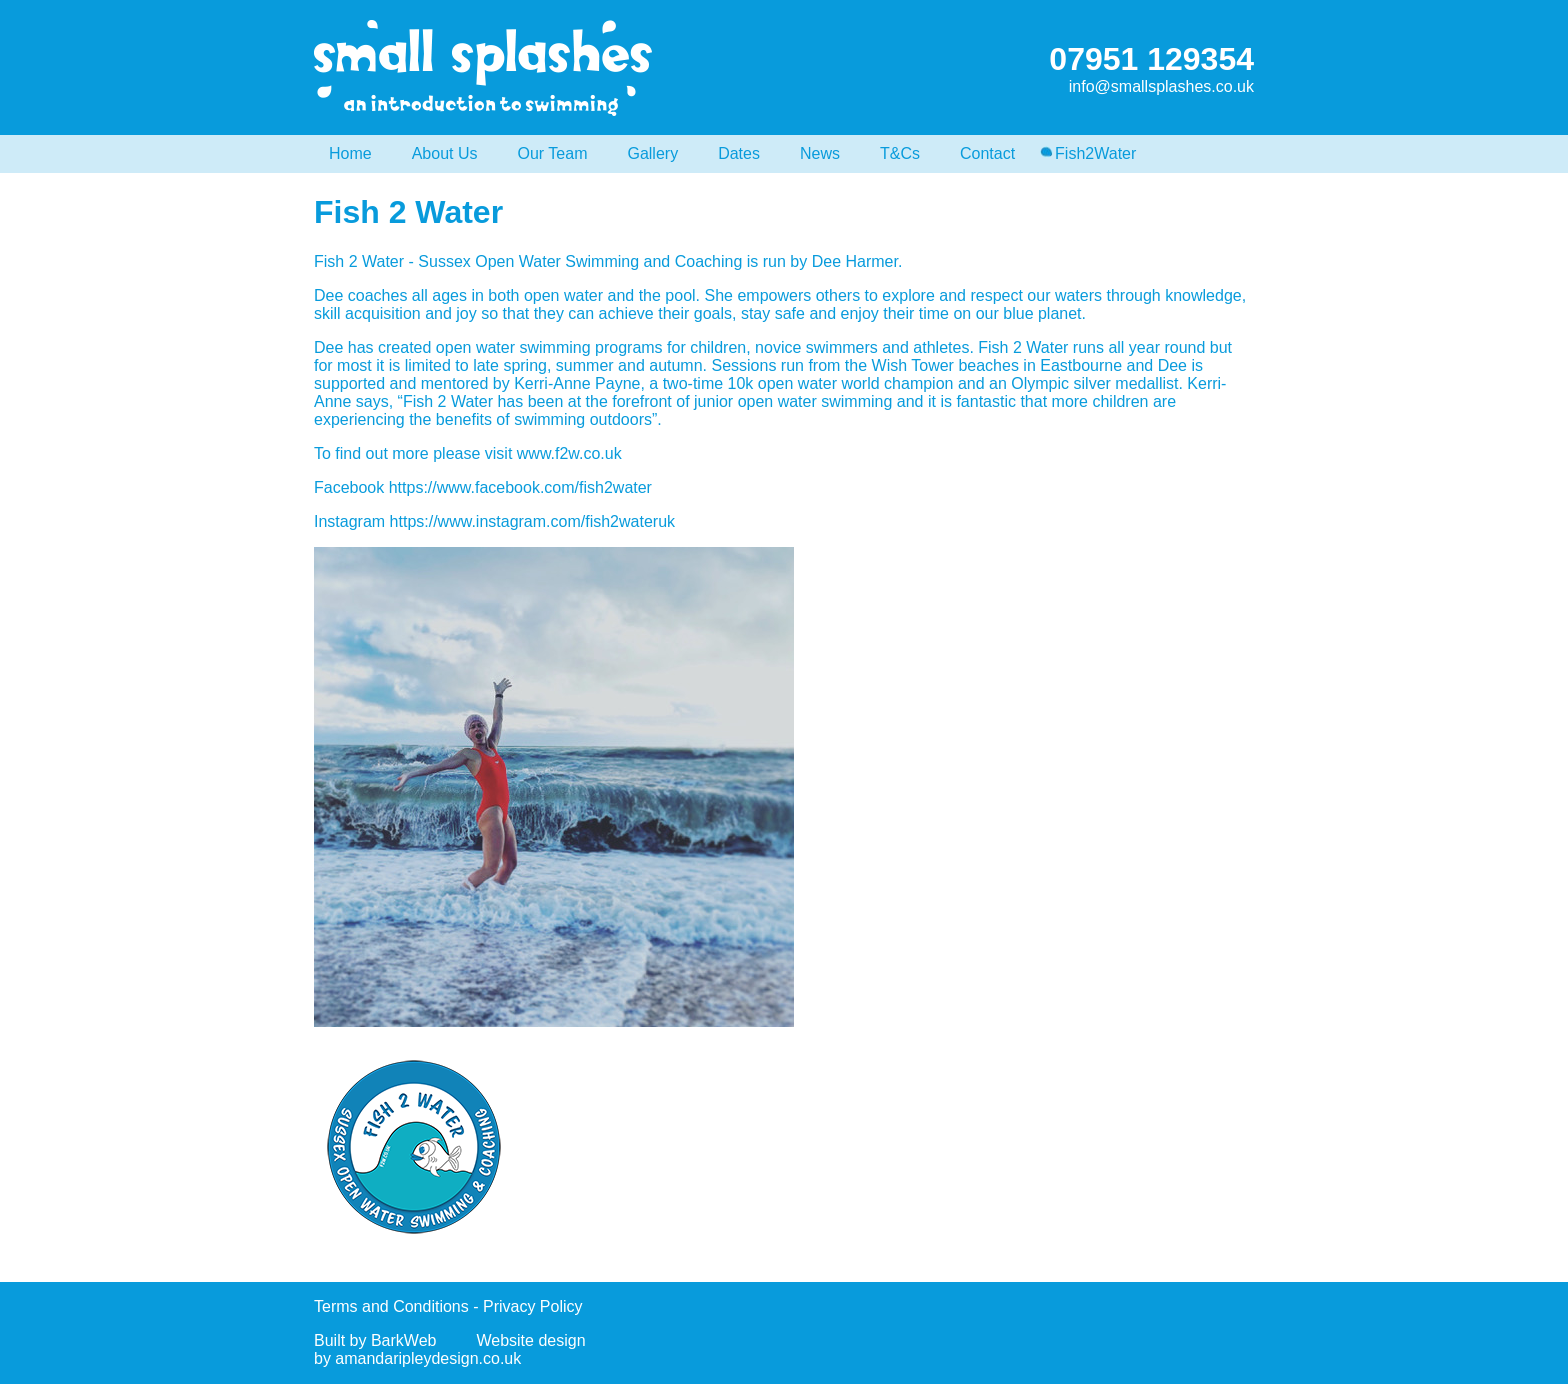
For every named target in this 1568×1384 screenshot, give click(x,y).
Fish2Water (1095, 153)
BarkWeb (404, 1340)
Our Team (553, 153)
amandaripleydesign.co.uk (428, 1358)
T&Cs (900, 153)
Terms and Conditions (391, 1306)
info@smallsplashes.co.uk (1161, 86)
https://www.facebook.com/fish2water (520, 487)
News (820, 153)
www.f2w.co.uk (569, 453)
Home (350, 153)
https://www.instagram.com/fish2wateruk (532, 521)
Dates (739, 153)
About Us (445, 153)
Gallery (652, 153)
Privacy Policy (533, 1306)
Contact (987, 153)
